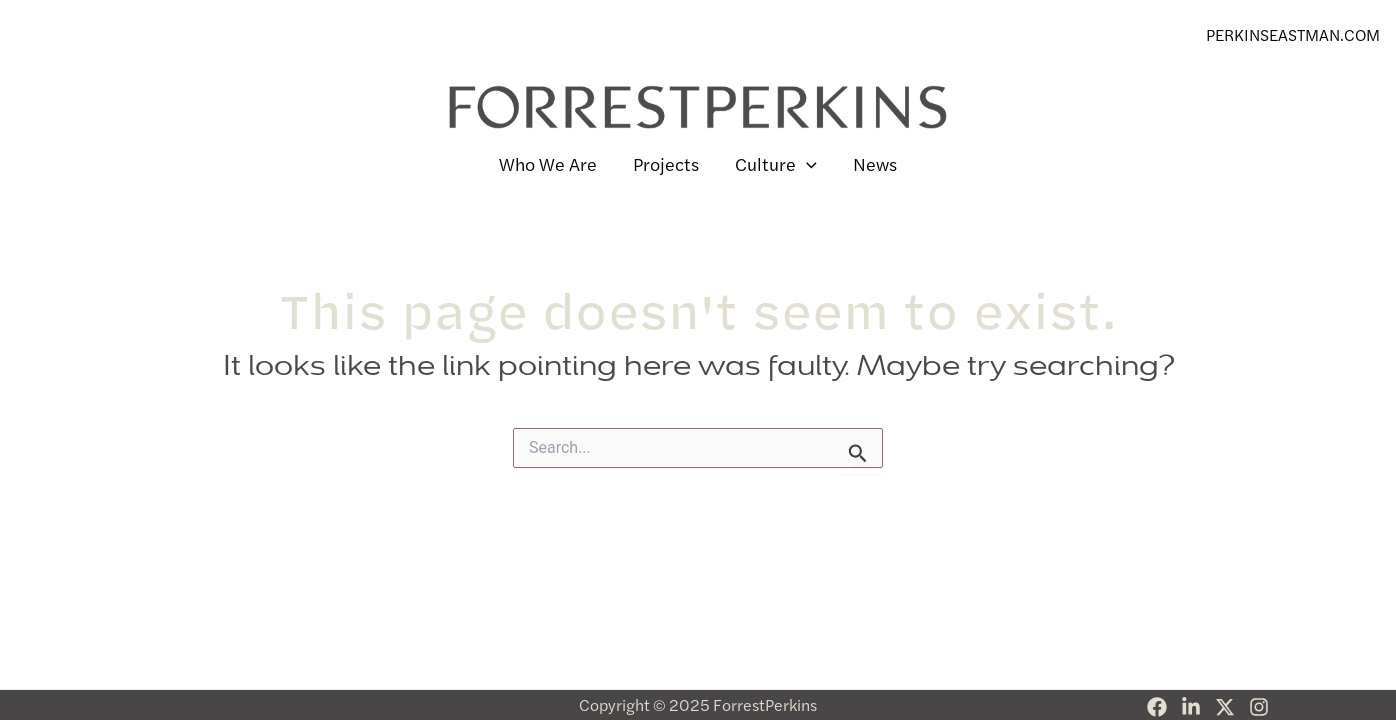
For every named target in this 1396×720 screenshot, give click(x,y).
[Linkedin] (1191, 707)
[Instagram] (1259, 707)
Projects (666, 163)
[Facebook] (1157, 707)
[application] (806, 164)
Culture (776, 164)
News (875, 163)
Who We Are (548, 163)
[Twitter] (1225, 707)
